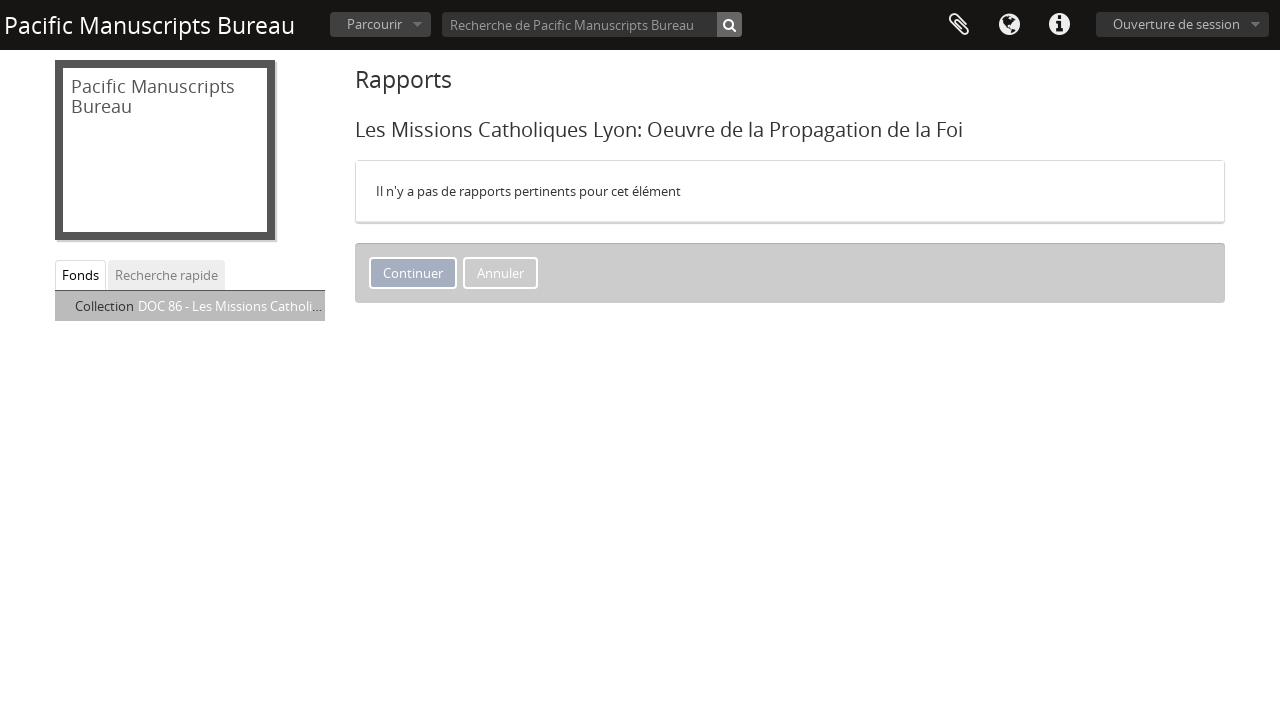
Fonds (80, 275)
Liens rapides (1059, 25)
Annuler (500, 273)
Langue (1009, 25)
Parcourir (374, 24)
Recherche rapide (166, 275)
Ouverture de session (1176, 24)
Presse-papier (959, 25)
